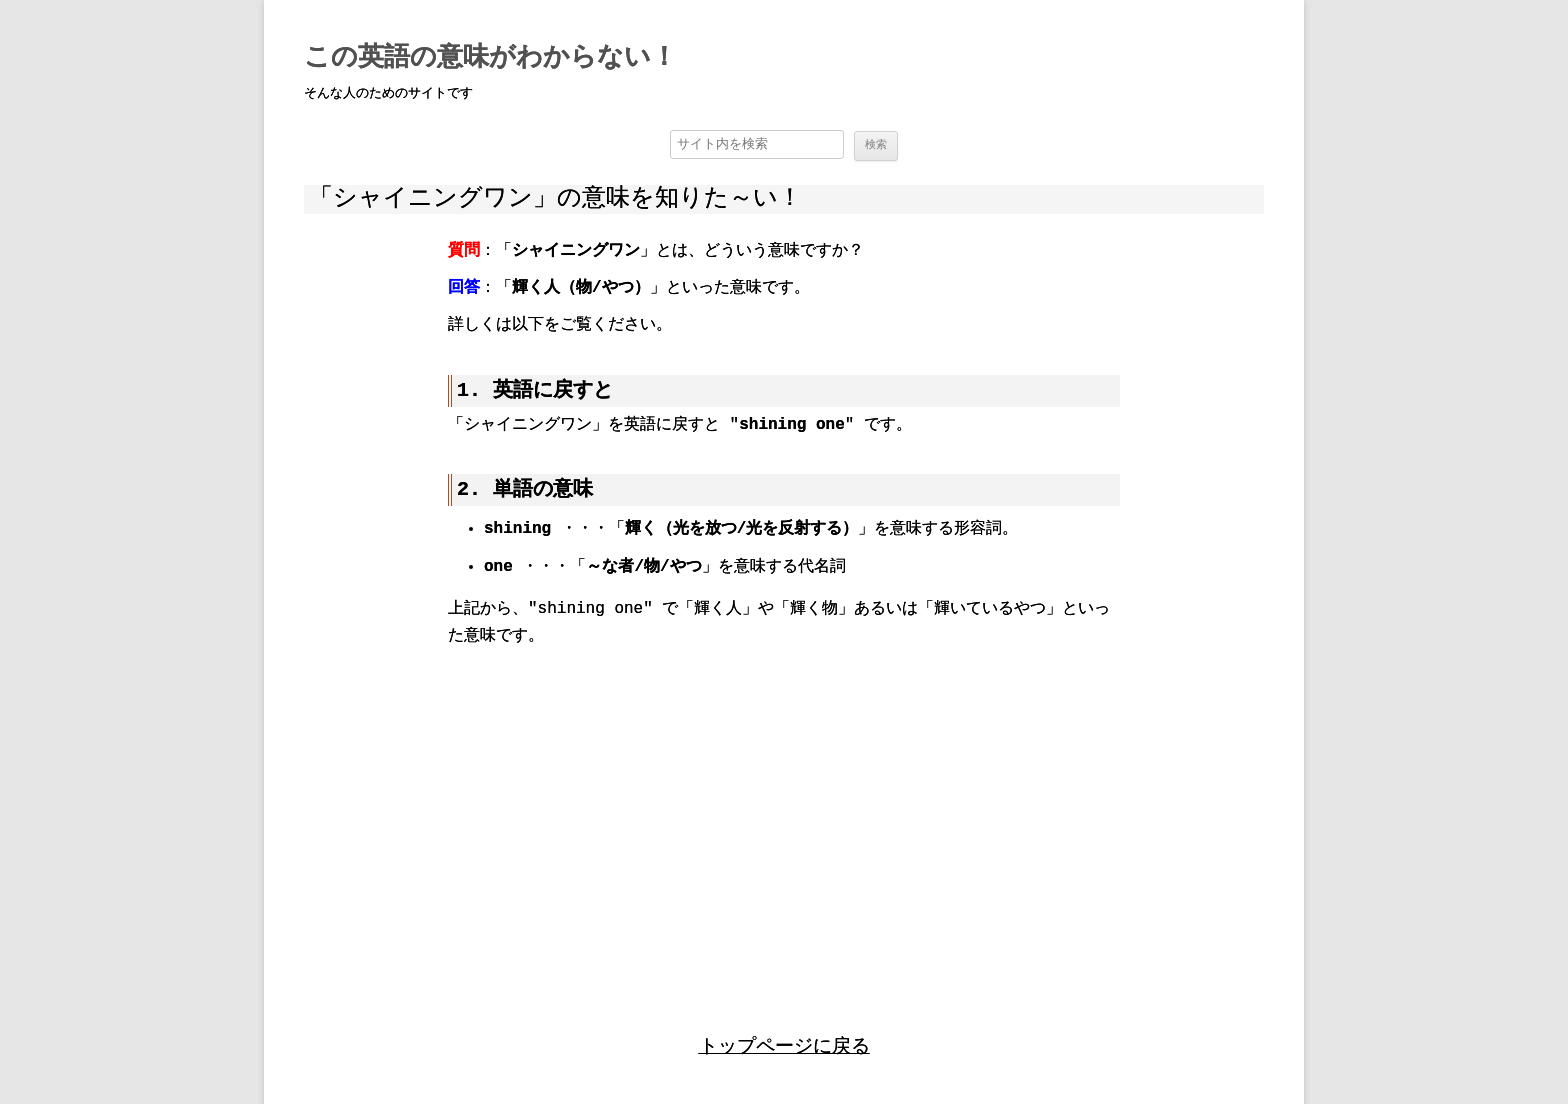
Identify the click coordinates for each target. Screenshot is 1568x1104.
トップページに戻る (784, 1046)
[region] (784, 822)
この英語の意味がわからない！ (490, 58)
